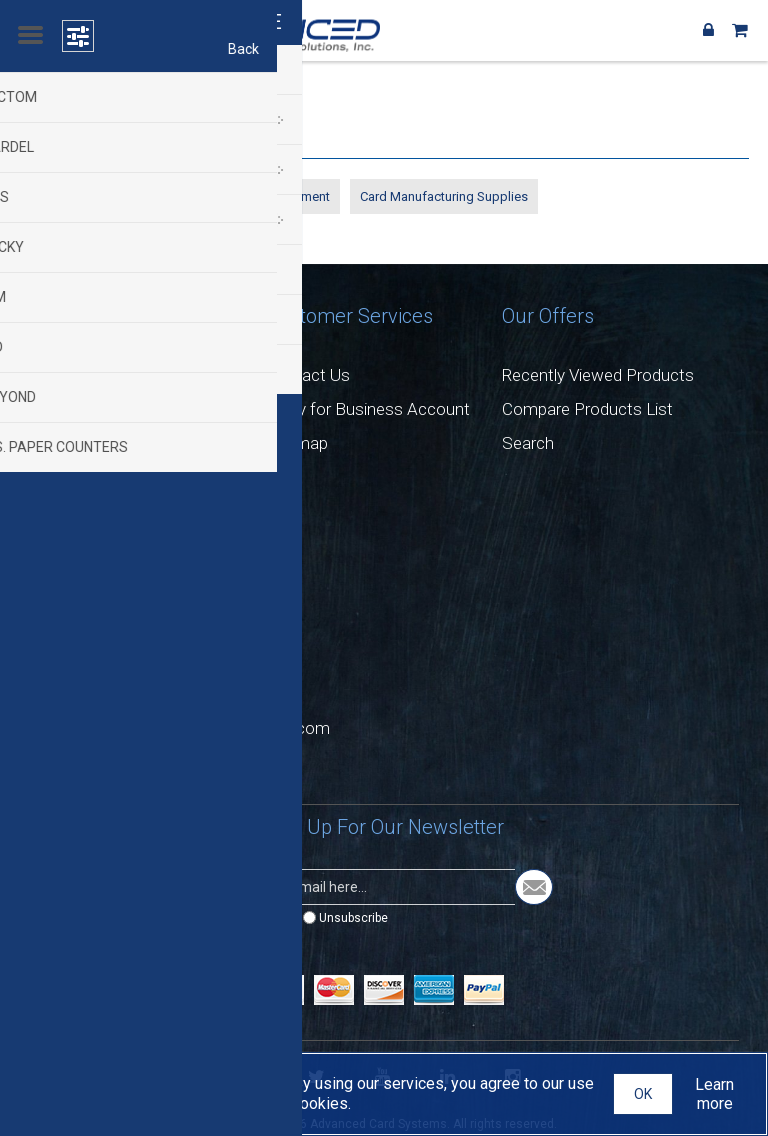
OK (643, 1094)
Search (528, 443)
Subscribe (258, 918)
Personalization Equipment (106, 196)
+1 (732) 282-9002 (134, 632)
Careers (57, 375)
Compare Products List (587, 409)
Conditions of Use (95, 477)
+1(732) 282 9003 (132, 680)
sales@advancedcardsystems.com (199, 728)
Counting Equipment (271, 196)
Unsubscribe (353, 918)
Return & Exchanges (103, 409)
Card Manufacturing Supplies (444, 196)
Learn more (714, 1094)
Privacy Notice (82, 443)
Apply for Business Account (368, 409)
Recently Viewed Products (598, 375)
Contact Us (308, 375)
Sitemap (297, 443)
